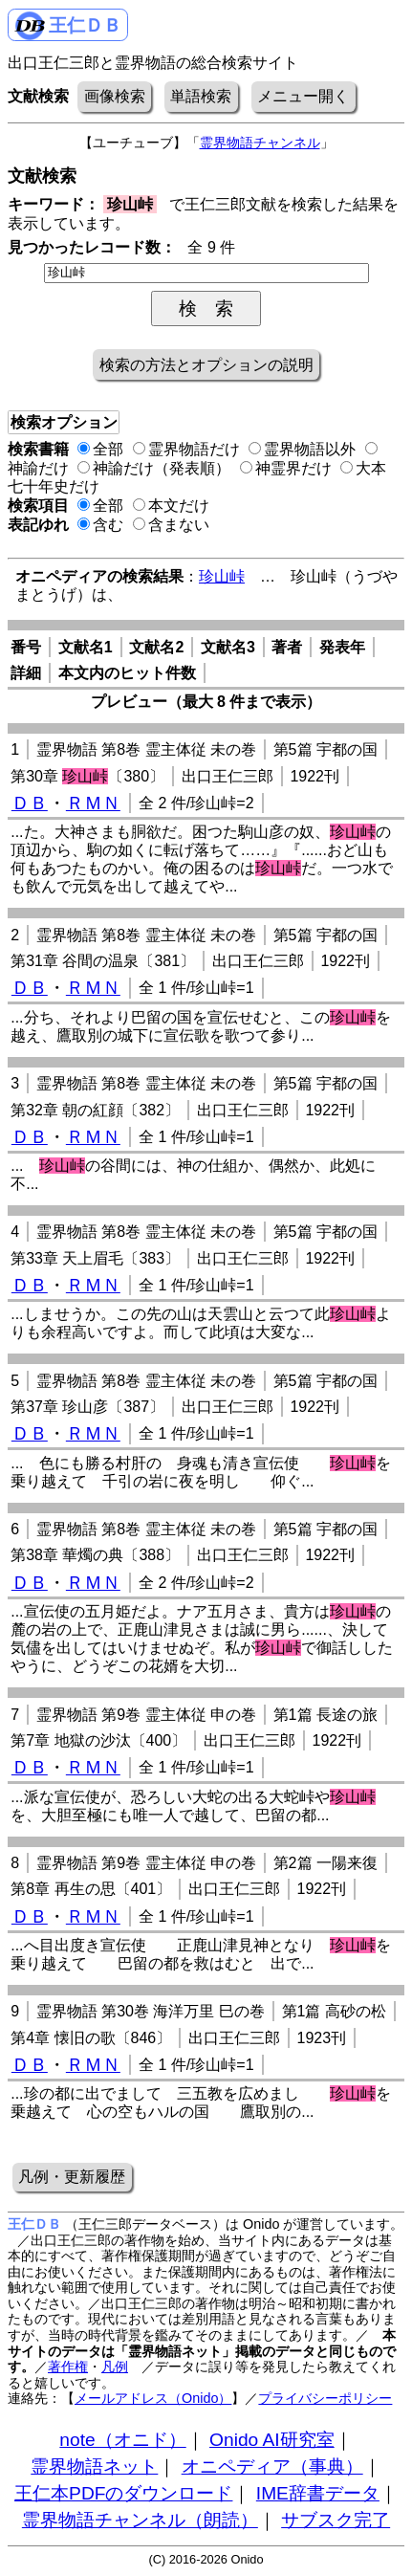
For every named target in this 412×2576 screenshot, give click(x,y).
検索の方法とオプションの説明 (206, 365)
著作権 (68, 2366)
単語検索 (200, 96)
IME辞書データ (317, 2493)
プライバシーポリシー (325, 2398)
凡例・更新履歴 (71, 2177)
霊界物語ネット (94, 2466)
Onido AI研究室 (272, 2440)
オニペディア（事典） (272, 2466)
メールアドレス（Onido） (153, 2398)
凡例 (114, 2366)
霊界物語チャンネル (260, 142)
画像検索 (114, 96)
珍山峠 (222, 576)
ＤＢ (29, 803)
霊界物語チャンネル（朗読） (140, 2520)
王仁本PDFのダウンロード (123, 2493)
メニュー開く (303, 96)
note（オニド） (122, 2440)
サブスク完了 (335, 2520)
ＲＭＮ (93, 803)
